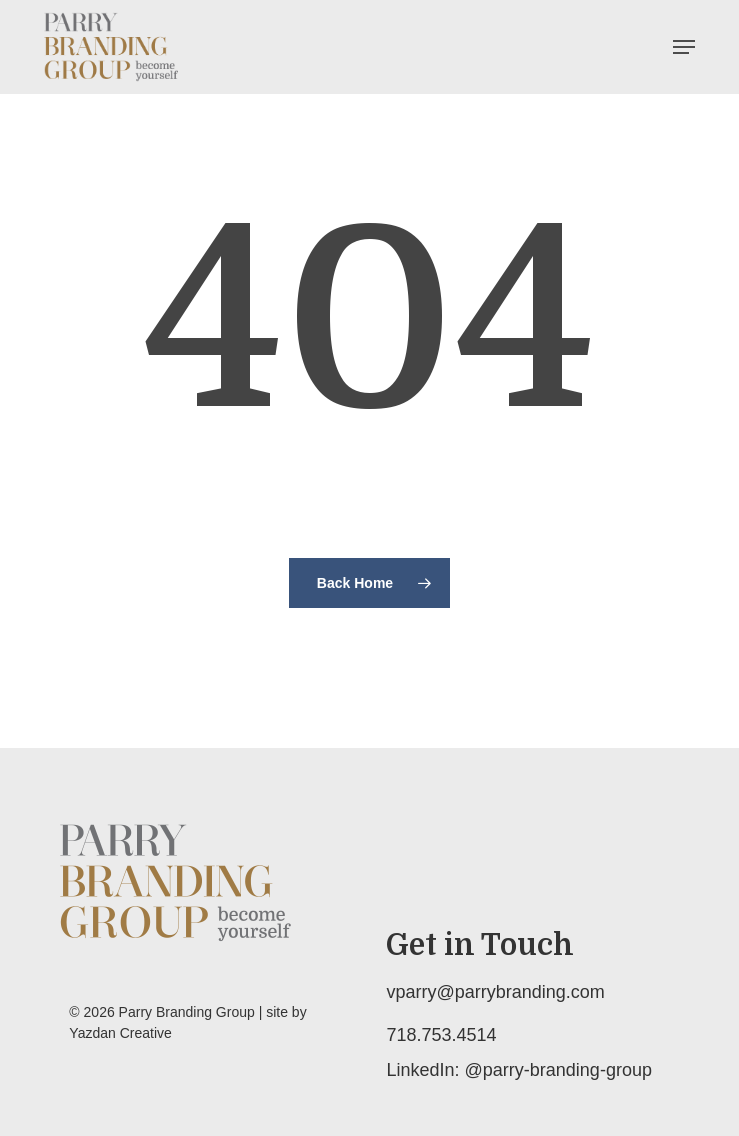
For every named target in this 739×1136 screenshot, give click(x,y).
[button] (684, 47)
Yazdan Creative (120, 1033)
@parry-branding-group (558, 1070)
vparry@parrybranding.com (495, 992)
